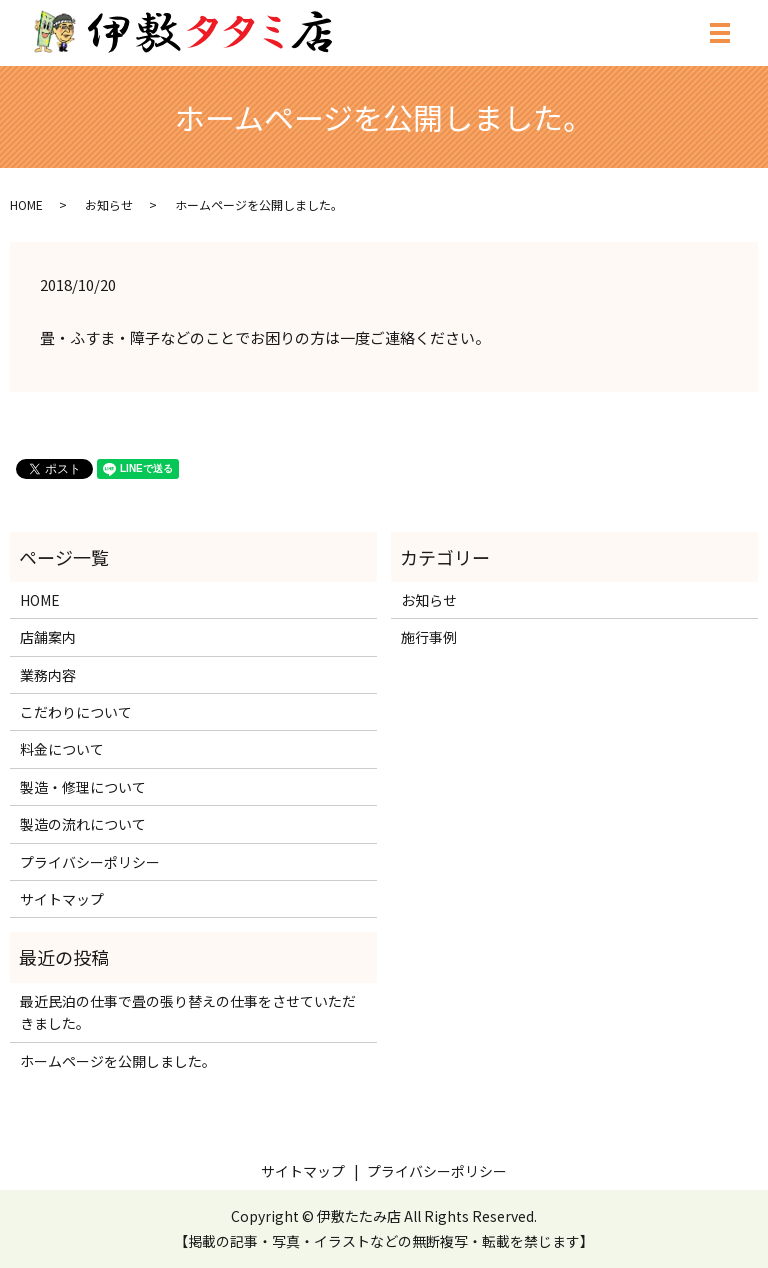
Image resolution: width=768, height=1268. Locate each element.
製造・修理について (83, 787)
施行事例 (429, 637)
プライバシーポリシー (90, 862)
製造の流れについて (83, 824)
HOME (26, 204)
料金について (62, 749)
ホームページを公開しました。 (118, 1061)
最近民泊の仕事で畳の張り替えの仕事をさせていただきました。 (188, 1012)
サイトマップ (62, 899)
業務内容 (48, 675)
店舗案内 (48, 637)
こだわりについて (76, 712)
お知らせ (109, 204)
